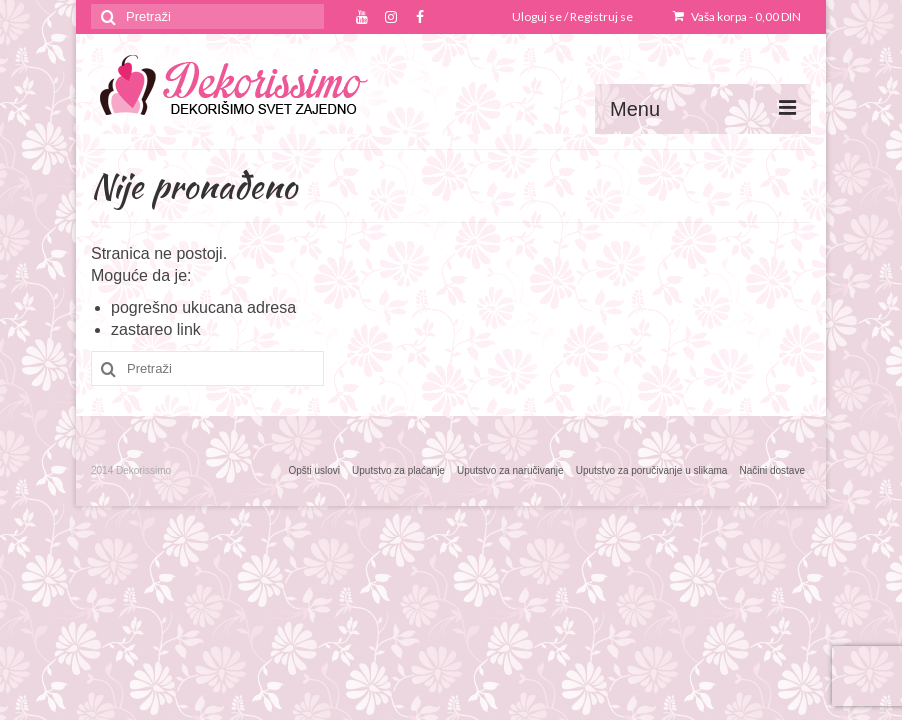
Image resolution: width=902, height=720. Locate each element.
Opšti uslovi (314, 470)
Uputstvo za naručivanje (510, 470)
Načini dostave (772, 470)
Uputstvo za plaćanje (398, 470)
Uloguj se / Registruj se (572, 16)
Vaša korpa (737, 16)
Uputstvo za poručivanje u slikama (652, 470)
